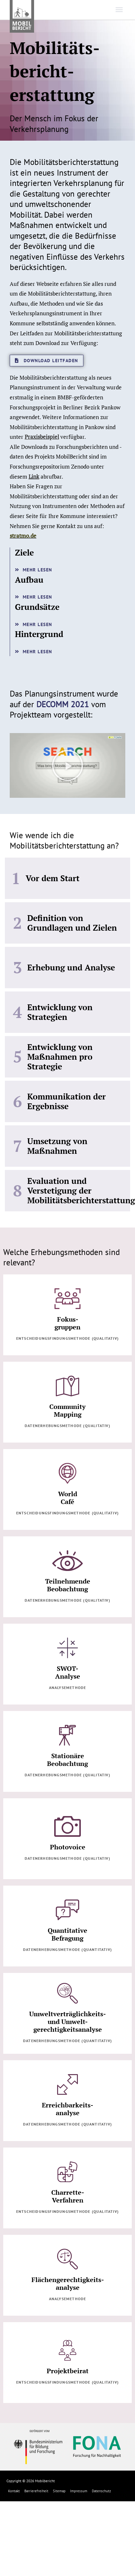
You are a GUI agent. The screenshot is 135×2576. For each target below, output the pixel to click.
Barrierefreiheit (36, 2491)
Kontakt (14, 2491)
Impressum (78, 2491)
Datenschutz (101, 2491)
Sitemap (59, 2491)
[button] (67, 765)
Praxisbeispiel (42, 436)
